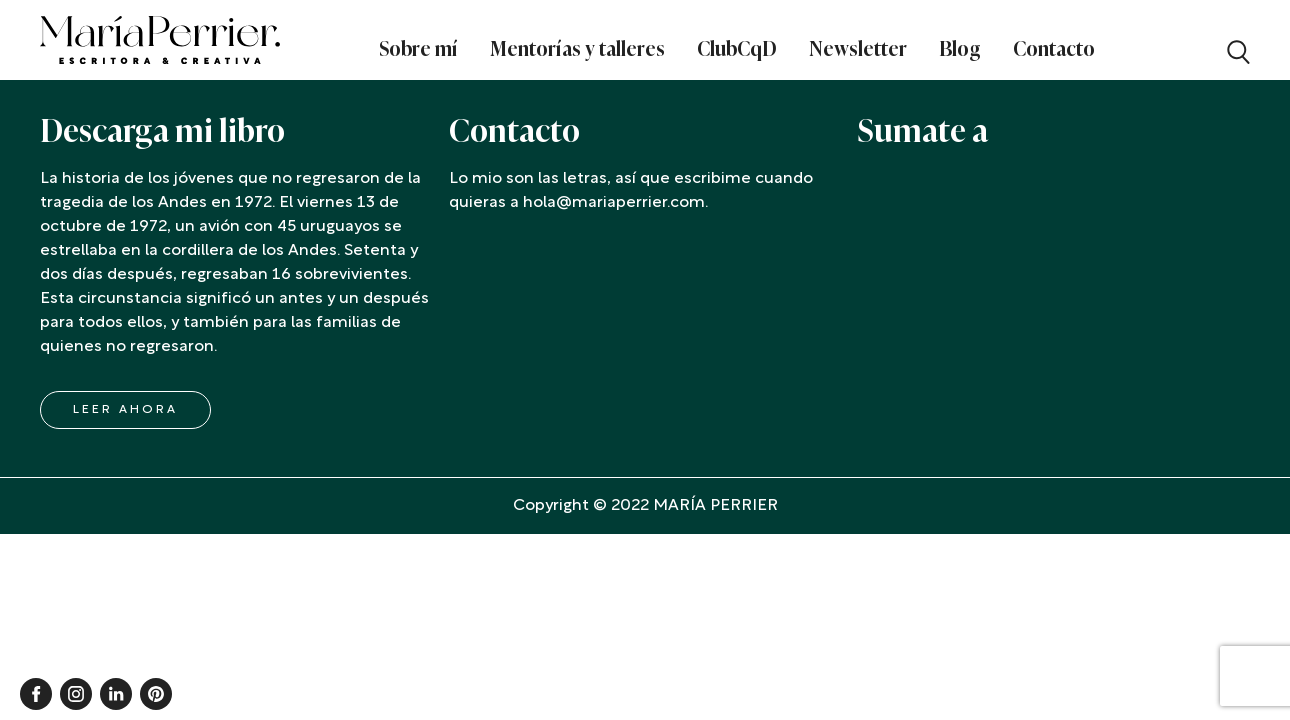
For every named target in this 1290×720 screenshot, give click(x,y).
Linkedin (116, 694)
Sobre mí (418, 49)
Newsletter (858, 49)
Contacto (1054, 49)
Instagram (76, 694)
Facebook (36, 694)
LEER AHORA (125, 410)
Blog (960, 49)
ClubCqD (737, 49)
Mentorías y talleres (577, 49)
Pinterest (156, 694)
